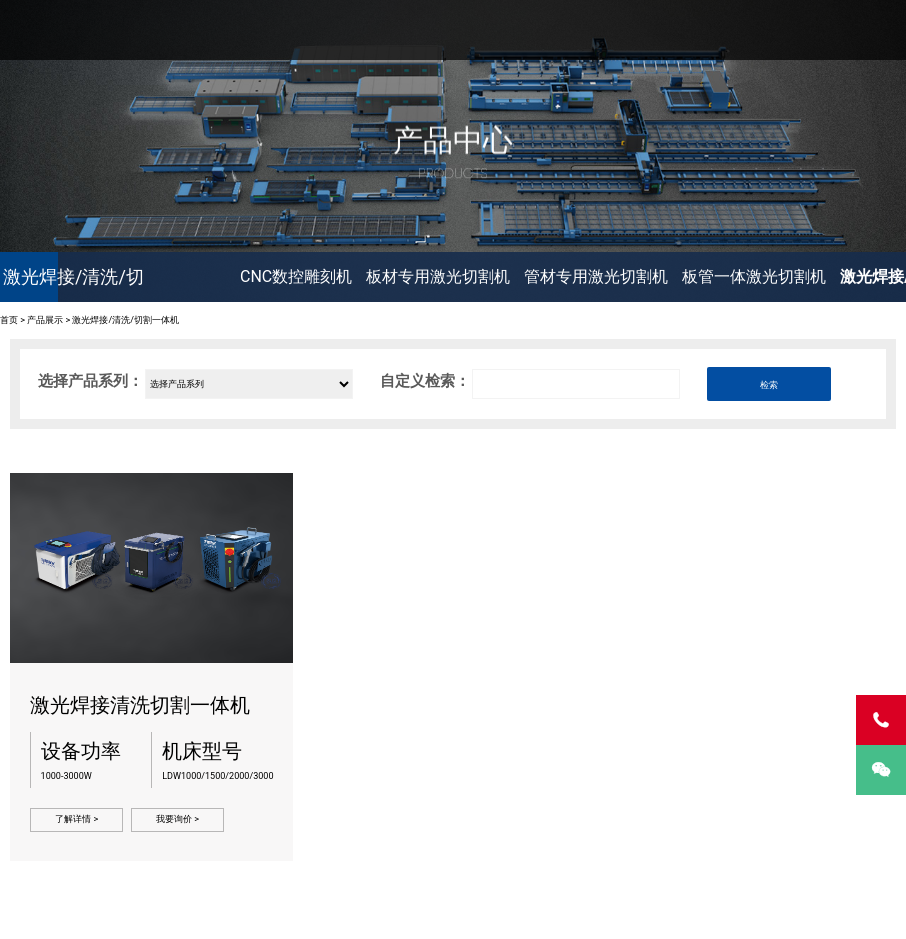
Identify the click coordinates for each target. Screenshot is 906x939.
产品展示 (45, 320)
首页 (9, 320)
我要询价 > (177, 819)
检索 (769, 385)
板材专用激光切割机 (438, 276)
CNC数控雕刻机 (296, 276)
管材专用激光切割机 (596, 276)
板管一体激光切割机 (754, 276)
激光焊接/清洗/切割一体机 (125, 320)
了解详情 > (76, 819)
